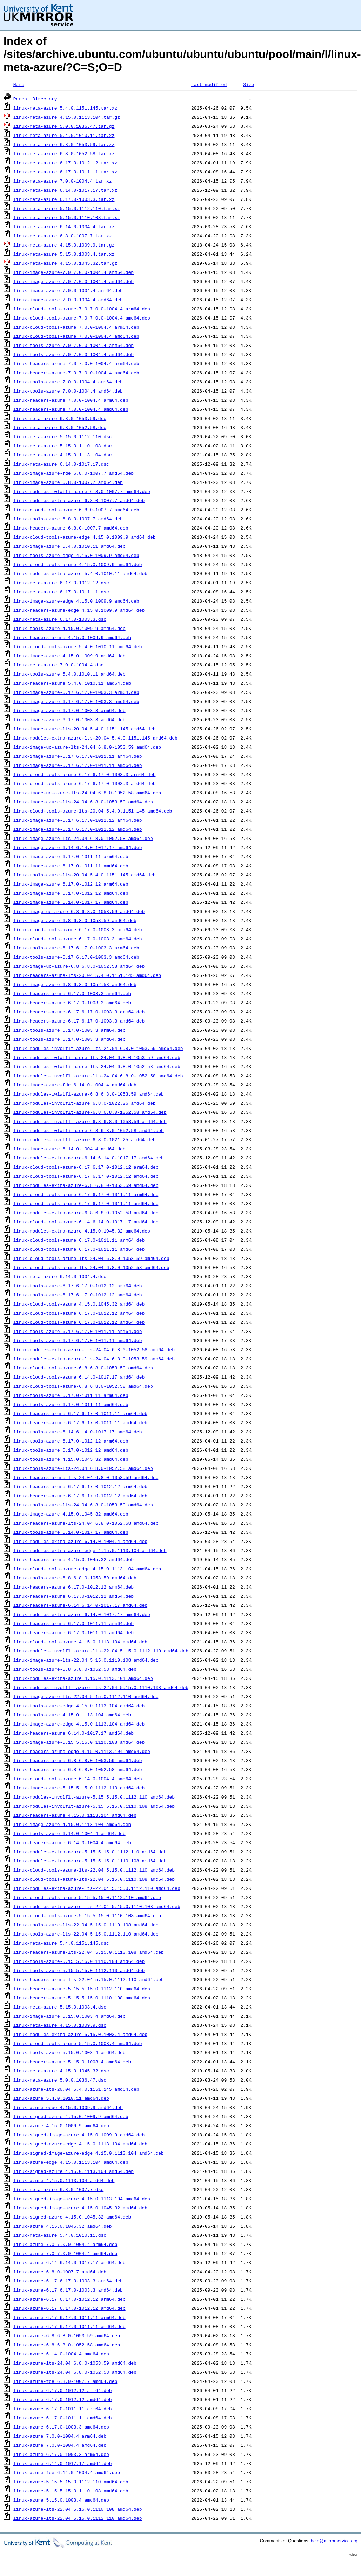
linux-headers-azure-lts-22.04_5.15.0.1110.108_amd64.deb (88, 1952)
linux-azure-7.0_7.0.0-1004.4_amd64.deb (65, 2253)
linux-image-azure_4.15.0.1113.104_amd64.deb (72, 1824)
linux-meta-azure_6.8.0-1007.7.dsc (58, 2189)
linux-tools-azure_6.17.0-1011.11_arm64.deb (70, 1395)
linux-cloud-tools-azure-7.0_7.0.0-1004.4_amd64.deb (81, 318)
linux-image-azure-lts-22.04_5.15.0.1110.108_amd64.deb (85, 1660)
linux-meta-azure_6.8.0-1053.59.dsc (59, 418)
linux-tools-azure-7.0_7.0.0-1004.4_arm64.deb (73, 345)
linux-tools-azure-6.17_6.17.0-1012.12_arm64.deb (77, 1285)
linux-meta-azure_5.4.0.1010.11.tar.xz (64, 135)
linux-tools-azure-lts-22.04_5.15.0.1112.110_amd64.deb (85, 1934)
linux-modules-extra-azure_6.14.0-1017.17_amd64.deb (81, 1614)
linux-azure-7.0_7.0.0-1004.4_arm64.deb (65, 2244)
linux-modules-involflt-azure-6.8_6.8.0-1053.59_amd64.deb (90, 1121)
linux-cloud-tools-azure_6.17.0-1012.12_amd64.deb (79, 1322)
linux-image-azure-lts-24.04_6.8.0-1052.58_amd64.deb (83, 838)
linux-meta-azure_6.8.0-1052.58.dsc (59, 427)
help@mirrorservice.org (334, 2540)
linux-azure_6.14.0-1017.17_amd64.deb (62, 2463)
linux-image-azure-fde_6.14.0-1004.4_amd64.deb (74, 1085)
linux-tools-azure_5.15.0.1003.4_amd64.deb (69, 2052)
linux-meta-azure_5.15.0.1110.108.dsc (62, 445)
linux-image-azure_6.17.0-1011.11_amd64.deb (70, 865)
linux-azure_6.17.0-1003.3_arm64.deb (61, 2454)
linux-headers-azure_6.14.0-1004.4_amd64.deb (72, 1842)
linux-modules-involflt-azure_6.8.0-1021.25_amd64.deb (84, 1139)
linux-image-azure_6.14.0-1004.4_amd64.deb (69, 1148)
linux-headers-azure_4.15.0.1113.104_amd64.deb (74, 1815)
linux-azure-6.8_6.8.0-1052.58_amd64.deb (66, 2344)
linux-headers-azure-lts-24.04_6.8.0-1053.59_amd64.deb (85, 1477)
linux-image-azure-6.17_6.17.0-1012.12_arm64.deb (77, 820)
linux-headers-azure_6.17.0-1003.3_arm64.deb (72, 993)
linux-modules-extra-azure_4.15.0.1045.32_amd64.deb (81, 1231)
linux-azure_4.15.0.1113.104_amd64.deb (64, 2180)
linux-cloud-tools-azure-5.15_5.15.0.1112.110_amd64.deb (87, 1897)
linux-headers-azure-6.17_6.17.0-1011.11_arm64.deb (80, 1413)
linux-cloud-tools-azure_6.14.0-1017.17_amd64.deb (79, 1377)
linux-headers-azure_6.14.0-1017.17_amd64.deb (73, 1733)
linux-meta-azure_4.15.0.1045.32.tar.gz (65, 263)
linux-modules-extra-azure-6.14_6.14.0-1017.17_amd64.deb (88, 1158)
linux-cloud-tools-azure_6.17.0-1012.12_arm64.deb (79, 1313)
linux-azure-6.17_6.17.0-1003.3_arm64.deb (68, 2281)
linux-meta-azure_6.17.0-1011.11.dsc (61, 592)
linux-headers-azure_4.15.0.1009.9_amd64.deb (72, 637)
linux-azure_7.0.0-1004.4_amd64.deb (59, 2445)
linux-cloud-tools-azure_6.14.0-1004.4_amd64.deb (77, 1778)
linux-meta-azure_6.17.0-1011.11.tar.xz (65, 172)
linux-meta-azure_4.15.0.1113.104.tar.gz (66, 117)
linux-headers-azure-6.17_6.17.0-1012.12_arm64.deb (80, 1486)
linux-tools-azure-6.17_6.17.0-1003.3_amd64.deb (76, 957)
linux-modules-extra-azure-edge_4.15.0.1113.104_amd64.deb (90, 1550)
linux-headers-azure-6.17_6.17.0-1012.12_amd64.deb (80, 1495)
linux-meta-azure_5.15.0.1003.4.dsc (59, 2007)
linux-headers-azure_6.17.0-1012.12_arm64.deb (73, 1587)
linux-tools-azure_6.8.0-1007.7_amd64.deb (68, 518)
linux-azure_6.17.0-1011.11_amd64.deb (62, 2417)
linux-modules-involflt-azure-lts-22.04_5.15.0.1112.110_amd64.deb (100, 1651)
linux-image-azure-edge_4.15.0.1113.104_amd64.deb (79, 1724)
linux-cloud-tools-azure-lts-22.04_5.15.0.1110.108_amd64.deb (94, 1879)
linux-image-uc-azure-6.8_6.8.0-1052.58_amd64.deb (79, 966)
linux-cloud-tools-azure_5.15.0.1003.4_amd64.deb (77, 2043)
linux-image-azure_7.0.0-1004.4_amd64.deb (68, 299)
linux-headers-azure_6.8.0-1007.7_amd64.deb (70, 528)
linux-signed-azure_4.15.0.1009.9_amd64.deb (70, 2116)
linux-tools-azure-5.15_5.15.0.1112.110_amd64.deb (79, 1970)
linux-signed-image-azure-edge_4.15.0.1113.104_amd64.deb (88, 2153)
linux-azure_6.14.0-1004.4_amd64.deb (61, 2354)
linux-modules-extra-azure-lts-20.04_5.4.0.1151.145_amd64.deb (95, 738)
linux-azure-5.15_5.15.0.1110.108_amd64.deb (70, 2491)
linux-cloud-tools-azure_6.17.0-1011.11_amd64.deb (79, 1249)
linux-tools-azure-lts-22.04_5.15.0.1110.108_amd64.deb (85, 1924)
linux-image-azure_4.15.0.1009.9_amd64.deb (69, 655)
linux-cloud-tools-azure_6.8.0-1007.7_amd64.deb (76, 509)
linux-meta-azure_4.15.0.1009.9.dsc (59, 2025)
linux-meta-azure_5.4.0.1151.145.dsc (61, 1943)
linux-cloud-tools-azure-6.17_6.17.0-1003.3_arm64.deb (84, 774)
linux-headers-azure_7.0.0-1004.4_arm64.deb (70, 400)
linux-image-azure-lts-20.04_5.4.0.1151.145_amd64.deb (84, 728)
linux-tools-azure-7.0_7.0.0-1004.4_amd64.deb (73, 354)
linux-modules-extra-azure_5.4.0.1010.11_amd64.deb (80, 573)
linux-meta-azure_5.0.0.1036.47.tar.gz (64, 126)
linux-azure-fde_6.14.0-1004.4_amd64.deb (66, 2472)
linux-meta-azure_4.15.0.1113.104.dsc (62, 455)
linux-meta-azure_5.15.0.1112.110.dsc (62, 436)
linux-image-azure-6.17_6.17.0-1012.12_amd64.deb (77, 829)
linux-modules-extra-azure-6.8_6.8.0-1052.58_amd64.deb (85, 1212)
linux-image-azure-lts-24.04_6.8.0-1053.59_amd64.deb (83, 802)
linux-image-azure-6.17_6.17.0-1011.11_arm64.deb (77, 756)
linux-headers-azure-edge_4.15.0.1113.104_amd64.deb (81, 1751)
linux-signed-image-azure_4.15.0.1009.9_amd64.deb (79, 2134)
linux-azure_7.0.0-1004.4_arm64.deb (59, 2436)
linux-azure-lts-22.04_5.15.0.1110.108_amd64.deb (77, 2509)
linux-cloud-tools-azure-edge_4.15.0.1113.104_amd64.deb (87, 1568)
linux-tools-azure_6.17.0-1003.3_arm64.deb (69, 1030)
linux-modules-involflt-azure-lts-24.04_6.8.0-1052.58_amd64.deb (98, 1075)
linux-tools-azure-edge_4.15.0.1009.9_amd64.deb (76, 555)
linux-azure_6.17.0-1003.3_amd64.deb (61, 2427)
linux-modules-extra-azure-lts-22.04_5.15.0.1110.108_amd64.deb (96, 1906)
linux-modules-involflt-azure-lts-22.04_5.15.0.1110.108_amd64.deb (100, 1687)
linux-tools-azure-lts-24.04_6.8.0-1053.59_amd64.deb (83, 1504)
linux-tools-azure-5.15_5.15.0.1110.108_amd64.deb (79, 1961)
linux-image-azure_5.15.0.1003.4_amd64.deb (69, 2016)
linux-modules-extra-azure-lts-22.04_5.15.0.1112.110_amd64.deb (96, 1888)
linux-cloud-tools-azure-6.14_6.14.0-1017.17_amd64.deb (85, 1221)
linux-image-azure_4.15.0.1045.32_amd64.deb (70, 1514)
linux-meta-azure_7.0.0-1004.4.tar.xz (62, 181)
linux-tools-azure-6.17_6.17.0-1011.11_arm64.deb (77, 1331)
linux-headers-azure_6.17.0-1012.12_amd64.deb (73, 1596)
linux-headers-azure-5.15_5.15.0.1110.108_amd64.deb (81, 1998)
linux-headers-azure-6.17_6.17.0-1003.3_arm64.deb (79, 1011)
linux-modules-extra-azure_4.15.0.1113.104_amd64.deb (83, 1678)
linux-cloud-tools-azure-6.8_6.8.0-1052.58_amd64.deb (83, 1386)
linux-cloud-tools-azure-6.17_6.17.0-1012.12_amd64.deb (85, 1176)
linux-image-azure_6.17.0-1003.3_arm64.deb (69, 710)
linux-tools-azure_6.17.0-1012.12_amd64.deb (70, 1450)
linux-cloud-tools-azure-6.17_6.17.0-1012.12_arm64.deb (85, 1167)
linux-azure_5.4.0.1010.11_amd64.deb (61, 2098)
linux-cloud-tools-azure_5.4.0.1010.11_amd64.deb (77, 646)
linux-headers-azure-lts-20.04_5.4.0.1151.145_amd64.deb (87, 975)
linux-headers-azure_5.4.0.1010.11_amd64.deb (72, 683)
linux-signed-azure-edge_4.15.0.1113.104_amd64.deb (80, 2144)
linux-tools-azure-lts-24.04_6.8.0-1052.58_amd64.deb (83, 1468)
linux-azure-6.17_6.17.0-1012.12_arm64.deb (69, 2299)
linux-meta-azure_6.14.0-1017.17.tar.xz (65, 190)
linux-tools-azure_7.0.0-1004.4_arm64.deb (68, 382)
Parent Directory (35, 99)
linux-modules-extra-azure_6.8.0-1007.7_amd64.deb (79, 500)
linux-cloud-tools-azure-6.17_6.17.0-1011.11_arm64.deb (85, 1194)
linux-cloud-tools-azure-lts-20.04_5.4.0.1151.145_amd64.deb (92, 811)
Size (248, 84)
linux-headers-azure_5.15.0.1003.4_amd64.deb (72, 2061)
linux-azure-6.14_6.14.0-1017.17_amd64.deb (69, 2262)
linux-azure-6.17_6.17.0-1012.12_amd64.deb (69, 2308)
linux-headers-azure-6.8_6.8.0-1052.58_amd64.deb (77, 1769)
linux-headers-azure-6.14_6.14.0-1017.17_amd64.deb (80, 1605)
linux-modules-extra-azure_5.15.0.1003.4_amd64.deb (80, 2034)
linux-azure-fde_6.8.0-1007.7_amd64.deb (65, 2381)
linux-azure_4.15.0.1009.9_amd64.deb (61, 2125)
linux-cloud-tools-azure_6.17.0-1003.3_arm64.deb (77, 929)
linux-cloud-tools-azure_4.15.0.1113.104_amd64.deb (80, 1641)
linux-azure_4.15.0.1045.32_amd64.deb (62, 2226)
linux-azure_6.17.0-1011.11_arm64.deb (62, 2408)
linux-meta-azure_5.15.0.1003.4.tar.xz (64, 254)
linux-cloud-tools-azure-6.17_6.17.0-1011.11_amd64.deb (85, 1203)
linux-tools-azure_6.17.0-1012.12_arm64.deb (70, 1441)
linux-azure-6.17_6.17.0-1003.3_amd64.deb (68, 2290)
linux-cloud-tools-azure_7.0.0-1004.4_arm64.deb (76, 327)
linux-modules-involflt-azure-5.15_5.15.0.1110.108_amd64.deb (94, 1806)
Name (18, 84)
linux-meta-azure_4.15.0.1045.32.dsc (61, 2071)
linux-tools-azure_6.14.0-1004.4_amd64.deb (69, 1833)
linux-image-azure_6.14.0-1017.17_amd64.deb (70, 902)
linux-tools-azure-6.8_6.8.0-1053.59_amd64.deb (74, 1578)
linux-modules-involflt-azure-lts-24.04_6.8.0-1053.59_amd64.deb (98, 1048)
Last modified (209, 84)
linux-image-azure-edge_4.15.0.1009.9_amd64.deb (76, 601)
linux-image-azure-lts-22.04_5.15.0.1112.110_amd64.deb (85, 1696)
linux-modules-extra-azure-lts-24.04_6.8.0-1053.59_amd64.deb (94, 1358)
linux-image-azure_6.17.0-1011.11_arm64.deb (70, 856)
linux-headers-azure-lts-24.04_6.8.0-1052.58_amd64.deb (85, 1523)
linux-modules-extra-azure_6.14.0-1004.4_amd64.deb (80, 1541)
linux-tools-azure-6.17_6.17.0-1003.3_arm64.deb (76, 948)
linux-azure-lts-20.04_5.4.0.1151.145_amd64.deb (76, 2089)
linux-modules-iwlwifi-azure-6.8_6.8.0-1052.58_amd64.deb (88, 1130)
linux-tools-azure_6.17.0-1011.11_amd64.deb (70, 1404)
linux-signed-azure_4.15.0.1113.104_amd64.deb (73, 2171)
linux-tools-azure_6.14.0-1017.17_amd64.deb (70, 1532)
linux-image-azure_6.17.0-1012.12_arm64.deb (70, 884)
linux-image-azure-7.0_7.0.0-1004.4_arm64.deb (73, 272)
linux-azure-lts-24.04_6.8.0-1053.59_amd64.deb (74, 2363)
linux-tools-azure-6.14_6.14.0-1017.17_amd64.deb (77, 1431)
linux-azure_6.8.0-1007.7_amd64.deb (59, 2271)
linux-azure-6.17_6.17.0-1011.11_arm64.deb (69, 2317)
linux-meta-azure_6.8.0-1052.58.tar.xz (64, 153)
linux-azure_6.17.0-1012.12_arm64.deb (62, 2390)
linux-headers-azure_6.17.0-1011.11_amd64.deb (73, 1632)
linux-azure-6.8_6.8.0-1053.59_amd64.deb (66, 2335)
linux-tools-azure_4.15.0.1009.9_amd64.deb (69, 628)
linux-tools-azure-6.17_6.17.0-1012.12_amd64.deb (77, 1295)
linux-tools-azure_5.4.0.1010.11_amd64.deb (69, 674)
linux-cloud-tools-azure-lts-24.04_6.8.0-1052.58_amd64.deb (91, 1267)
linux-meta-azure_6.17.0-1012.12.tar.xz (65, 162)
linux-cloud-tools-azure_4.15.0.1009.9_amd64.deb (77, 564)
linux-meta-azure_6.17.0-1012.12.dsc (61, 582)
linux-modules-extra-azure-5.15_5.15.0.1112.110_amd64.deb (90, 1851)
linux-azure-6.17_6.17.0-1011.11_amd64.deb (69, 2326)
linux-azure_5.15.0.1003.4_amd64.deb (61, 2500)
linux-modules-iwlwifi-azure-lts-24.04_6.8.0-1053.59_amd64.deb (96, 1057)
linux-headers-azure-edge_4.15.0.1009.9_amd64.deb (79, 610)
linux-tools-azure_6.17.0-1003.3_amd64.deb (69, 1039)
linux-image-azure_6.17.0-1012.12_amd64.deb (70, 893)
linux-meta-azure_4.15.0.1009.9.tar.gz (64, 245)
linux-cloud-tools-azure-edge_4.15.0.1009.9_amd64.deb (84, 537)
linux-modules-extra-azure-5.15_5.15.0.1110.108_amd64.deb (90, 1861)
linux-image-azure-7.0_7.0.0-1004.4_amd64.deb (73, 281)
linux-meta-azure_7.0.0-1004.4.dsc (58, 665)
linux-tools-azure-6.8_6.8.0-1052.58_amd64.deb (74, 1669)
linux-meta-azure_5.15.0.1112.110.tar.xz (66, 208)
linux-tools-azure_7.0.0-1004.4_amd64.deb (68, 391)
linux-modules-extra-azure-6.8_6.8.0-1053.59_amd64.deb (85, 1185)
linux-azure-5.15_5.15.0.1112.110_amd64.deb (70, 2481)
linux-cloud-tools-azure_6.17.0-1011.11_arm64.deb (79, 1240)
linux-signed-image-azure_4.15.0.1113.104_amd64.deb (81, 2198)
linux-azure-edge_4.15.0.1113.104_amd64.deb (70, 2162)
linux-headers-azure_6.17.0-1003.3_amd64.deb (72, 1002)
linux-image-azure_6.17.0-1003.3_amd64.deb (69, 719)
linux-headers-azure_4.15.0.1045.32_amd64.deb (73, 1559)
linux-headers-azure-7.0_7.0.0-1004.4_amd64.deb (76, 372)
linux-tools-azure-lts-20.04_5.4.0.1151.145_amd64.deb (84, 875)
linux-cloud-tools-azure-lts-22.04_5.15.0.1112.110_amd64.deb (94, 1870)
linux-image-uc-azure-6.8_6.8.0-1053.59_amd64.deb (79, 911)
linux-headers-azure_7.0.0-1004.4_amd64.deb (70, 409)
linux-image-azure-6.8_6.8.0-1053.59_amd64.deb (74, 920)
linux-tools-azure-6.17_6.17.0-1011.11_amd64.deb (77, 1340)
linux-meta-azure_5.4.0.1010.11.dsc (59, 2235)
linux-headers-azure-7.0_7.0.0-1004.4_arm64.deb (76, 363)
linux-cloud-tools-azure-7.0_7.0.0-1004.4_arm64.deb (81, 308)
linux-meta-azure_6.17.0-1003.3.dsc (59, 619)
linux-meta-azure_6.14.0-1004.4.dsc (59, 1276)
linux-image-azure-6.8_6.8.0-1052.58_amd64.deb (74, 984)
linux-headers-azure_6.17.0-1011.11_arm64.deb (73, 1623)
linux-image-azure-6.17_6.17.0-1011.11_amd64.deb (77, 765)
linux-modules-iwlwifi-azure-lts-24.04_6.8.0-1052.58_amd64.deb (96, 1066)
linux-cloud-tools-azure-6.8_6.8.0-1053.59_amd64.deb (83, 1368)
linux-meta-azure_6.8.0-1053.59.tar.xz (64, 144)
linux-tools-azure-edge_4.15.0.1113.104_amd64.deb (79, 1705)
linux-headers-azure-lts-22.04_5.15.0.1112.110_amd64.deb (88, 1979)
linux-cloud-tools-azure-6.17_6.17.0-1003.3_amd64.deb (84, 783)
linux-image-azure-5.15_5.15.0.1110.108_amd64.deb (79, 1742)
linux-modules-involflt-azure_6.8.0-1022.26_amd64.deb (84, 1103)
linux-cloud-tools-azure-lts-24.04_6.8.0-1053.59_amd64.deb (91, 1258)
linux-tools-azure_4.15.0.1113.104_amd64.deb (72, 1714)
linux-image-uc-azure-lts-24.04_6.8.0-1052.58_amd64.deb (87, 792)
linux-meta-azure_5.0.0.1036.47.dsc (59, 2080)
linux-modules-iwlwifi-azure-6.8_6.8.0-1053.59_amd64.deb (88, 1094)
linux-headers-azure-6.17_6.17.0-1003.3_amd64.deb (79, 1021)
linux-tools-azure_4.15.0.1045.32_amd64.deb (70, 1459)
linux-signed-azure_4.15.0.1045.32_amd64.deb (72, 2217)
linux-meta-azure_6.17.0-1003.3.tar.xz (64, 199)
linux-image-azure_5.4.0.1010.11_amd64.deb (69, 546)
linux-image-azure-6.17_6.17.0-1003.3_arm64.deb (76, 692)
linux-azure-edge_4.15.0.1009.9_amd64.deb (68, 2107)
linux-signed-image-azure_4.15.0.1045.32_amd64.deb (80, 2207)
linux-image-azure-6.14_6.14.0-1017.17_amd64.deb (77, 847)
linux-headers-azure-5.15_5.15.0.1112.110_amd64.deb (81, 1988)
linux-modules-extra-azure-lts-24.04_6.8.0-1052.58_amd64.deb (94, 1349)
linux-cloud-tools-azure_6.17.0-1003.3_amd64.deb (77, 938)
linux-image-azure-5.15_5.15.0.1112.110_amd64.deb (79, 1788)
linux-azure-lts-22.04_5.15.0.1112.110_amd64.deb (77, 2518)
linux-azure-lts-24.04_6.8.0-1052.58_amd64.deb (74, 2372)
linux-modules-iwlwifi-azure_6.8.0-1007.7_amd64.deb (81, 491)
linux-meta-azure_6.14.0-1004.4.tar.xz (64, 226)
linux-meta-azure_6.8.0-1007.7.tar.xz (62, 235)
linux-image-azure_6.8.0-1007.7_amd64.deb (68, 482)
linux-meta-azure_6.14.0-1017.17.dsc (61, 464)
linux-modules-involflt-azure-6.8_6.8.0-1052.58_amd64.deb (90, 1112)
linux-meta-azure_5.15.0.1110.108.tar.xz (66, 217)
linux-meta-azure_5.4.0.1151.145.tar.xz (65, 108)
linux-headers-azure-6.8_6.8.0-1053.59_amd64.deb (77, 1760)
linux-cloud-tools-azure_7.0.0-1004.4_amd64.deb (76, 336)
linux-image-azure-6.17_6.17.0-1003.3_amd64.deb (76, 701)
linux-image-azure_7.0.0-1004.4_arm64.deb (68, 290)
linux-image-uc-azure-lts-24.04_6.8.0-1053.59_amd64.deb (87, 747)
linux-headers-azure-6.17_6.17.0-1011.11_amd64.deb (80, 1422)
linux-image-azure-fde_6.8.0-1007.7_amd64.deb (73, 473)
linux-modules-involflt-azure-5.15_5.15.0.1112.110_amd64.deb (94, 1797)
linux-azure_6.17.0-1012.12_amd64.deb (62, 2399)
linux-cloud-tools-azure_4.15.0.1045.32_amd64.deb (79, 1304)
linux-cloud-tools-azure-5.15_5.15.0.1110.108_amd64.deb (87, 1915)
